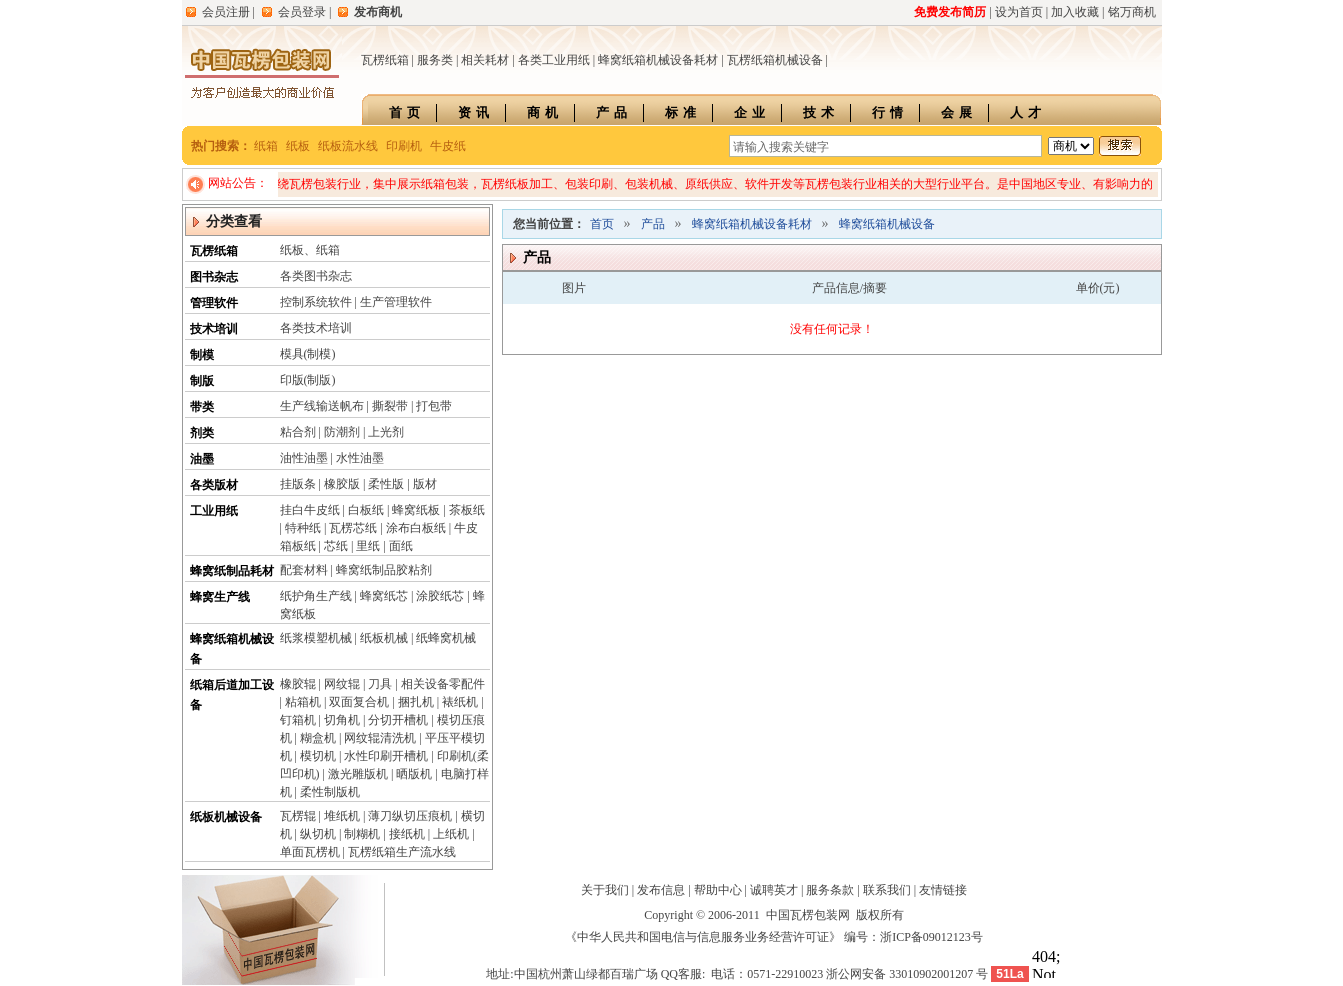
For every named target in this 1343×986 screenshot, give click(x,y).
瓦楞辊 (298, 816)
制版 (202, 381)
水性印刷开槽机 (386, 756)
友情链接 (943, 890)
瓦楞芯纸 (353, 528)
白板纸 (366, 510)
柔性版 (386, 484)
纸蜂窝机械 (446, 638)
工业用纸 (214, 511)
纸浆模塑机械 (316, 638)
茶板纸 (467, 510)
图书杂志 (214, 277)
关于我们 (605, 890)
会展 (959, 112)
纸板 (298, 146)
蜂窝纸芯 (384, 596)
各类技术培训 (316, 328)
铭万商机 (1132, 12)
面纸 (401, 546)
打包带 (434, 406)
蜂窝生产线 (220, 597)
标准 (683, 112)
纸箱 (266, 146)
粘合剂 (298, 432)
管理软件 (214, 303)
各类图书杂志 (316, 276)
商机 (545, 112)
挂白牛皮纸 (310, 510)
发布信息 (661, 890)
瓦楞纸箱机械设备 (775, 60)
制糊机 (362, 834)
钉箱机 (298, 720)
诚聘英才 (774, 890)
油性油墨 (304, 458)
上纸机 (451, 834)
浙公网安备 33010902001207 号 (907, 974)
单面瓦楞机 (310, 852)
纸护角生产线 (316, 596)
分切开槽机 (398, 720)
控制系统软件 (316, 302)
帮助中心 (718, 890)
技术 (821, 112)
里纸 (368, 546)
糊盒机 (318, 738)
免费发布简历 (950, 12)
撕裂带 (390, 406)
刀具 (380, 684)
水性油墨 (360, 458)
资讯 (476, 112)
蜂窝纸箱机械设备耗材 (658, 60)
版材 (425, 484)
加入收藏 (1075, 12)
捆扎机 (416, 702)
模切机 (318, 756)
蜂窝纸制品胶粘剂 (384, 570)
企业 (752, 112)
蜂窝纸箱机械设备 (887, 224)
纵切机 (318, 834)
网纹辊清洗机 (380, 738)
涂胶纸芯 (440, 596)
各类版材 (214, 485)
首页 (407, 112)
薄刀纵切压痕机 (410, 816)
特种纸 (303, 528)
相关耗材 (485, 60)
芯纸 (336, 546)
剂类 (202, 433)
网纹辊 (342, 684)
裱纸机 (460, 702)
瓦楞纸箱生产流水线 (402, 852)
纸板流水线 (348, 146)
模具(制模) (308, 354)
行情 (890, 112)
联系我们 (887, 890)
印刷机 (404, 146)
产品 (614, 112)
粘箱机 (303, 702)
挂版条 (298, 484)
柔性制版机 (330, 792)
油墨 (202, 459)
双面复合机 (359, 702)
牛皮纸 (448, 146)
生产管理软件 (396, 302)
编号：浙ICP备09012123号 (913, 937)
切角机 (342, 720)
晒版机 (414, 774)
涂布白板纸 (416, 528)
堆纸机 (342, 816)
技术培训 (214, 329)
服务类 (435, 60)
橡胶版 (342, 484)
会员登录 (302, 12)
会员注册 (226, 12)
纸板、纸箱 (310, 250)
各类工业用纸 (554, 60)
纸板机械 (384, 638)
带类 (202, 407)
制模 (202, 355)
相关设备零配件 (443, 684)
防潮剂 (342, 432)
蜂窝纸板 (416, 510)
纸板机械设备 (226, 817)
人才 (1028, 112)
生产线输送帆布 (322, 406)
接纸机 (407, 834)
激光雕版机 (358, 774)
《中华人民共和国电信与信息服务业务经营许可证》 (703, 937)
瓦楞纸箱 (385, 60)
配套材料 (304, 570)
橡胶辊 (298, 684)
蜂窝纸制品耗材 (232, 571)
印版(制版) (308, 380)
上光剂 (386, 432)
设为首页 (1019, 12)
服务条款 (830, 890)
